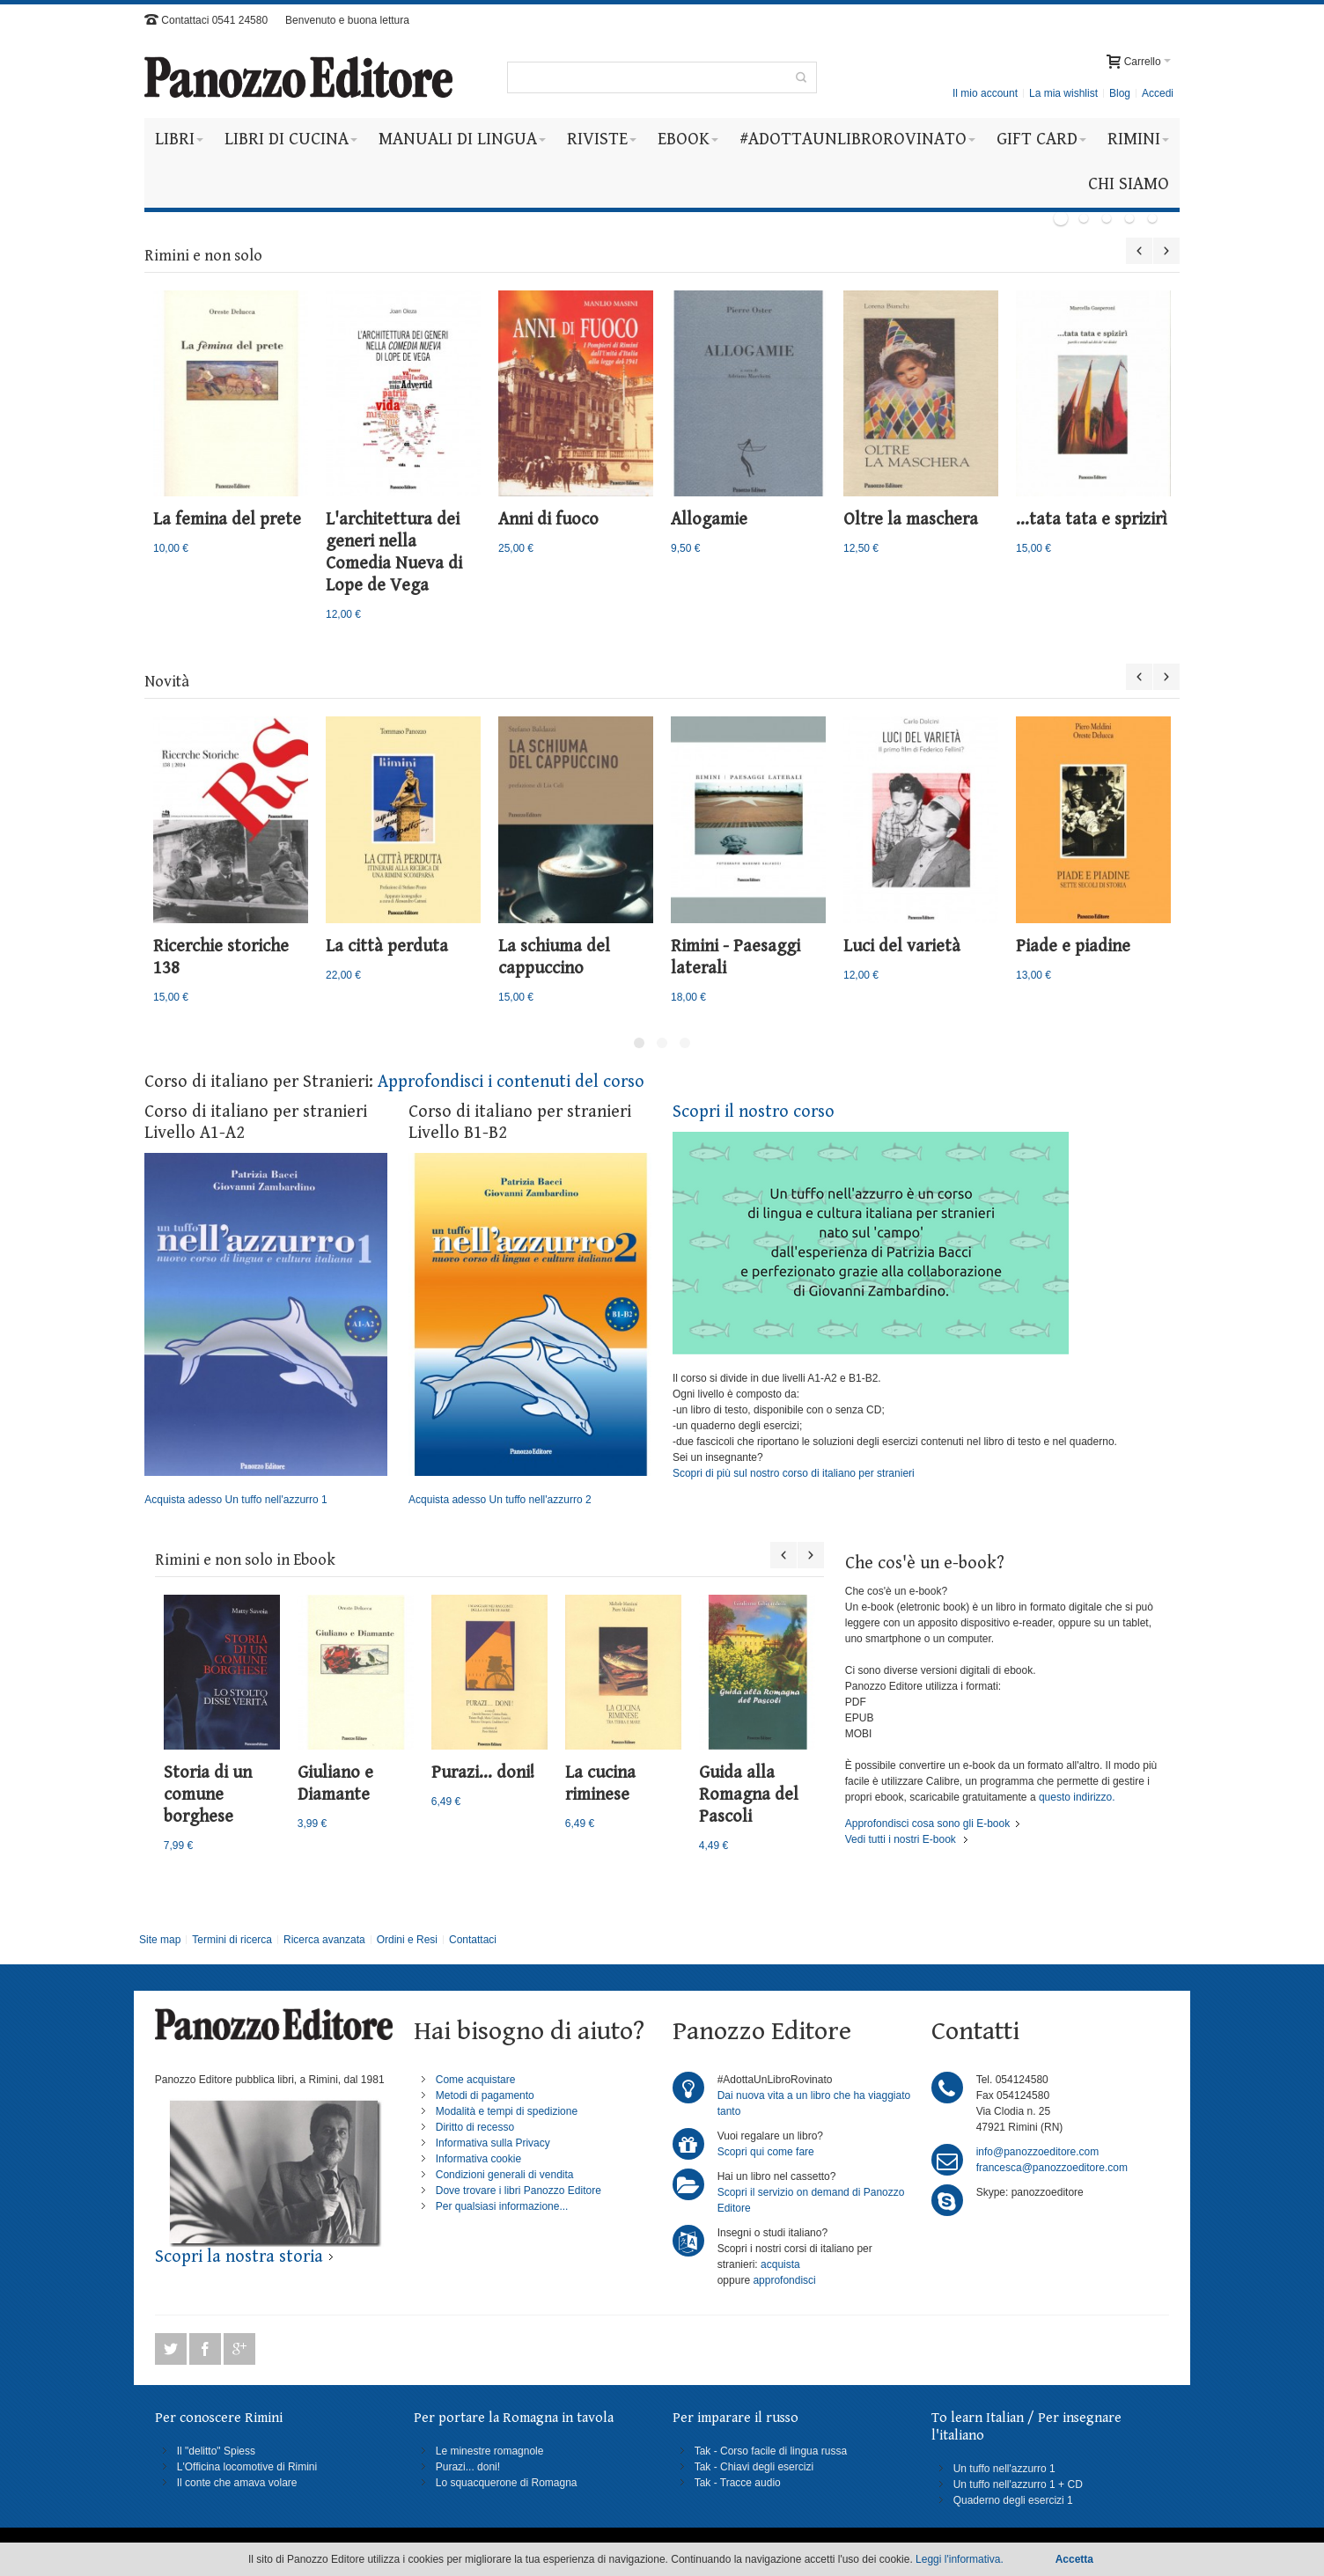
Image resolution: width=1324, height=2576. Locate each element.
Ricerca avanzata (324, 1940)
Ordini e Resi (407, 1940)
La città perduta (387, 946)
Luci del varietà (901, 946)
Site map (159, 1940)
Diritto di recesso (475, 2127)
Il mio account (985, 93)
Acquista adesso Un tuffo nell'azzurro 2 (529, 1330)
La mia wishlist (1063, 93)
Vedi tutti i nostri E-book (900, 1839)
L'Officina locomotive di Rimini (247, 2467)
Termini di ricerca (232, 1940)
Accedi (1157, 93)
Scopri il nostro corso (754, 1112)
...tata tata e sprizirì (1091, 520)
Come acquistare (476, 2079)
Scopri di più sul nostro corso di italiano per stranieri (794, 1473)
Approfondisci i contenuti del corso (511, 1082)
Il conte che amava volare (237, 2483)
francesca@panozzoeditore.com (1052, 2167)
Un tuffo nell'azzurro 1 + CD (1018, 2484)
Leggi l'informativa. (960, 2559)
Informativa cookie (478, 2159)
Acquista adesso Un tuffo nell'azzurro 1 (265, 1330)
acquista (780, 2264)
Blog (1119, 93)
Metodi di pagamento (485, 2095)
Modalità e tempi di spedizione (506, 2111)
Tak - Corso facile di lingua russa (771, 2451)
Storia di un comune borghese (208, 1795)
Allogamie (709, 520)
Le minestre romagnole (490, 2451)
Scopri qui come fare (765, 2152)
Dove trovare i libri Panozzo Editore (518, 2190)
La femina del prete (227, 520)
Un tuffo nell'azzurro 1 (1004, 2468)
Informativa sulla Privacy (493, 2143)
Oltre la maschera (910, 520)
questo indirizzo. (1075, 1797)
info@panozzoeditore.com (1038, 2152)
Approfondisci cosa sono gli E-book (927, 1823)
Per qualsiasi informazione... (502, 2206)
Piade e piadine (1073, 946)
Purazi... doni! (482, 1773)
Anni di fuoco (548, 520)
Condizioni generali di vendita (505, 2175)
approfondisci (784, 2280)
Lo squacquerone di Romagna (506, 2483)
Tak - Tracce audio (738, 2483)
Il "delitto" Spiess (216, 2451)
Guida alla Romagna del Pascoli (748, 1795)
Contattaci (472, 1940)
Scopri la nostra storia (239, 2257)
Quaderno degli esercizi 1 (1013, 2500)
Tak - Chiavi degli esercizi (754, 2467)
